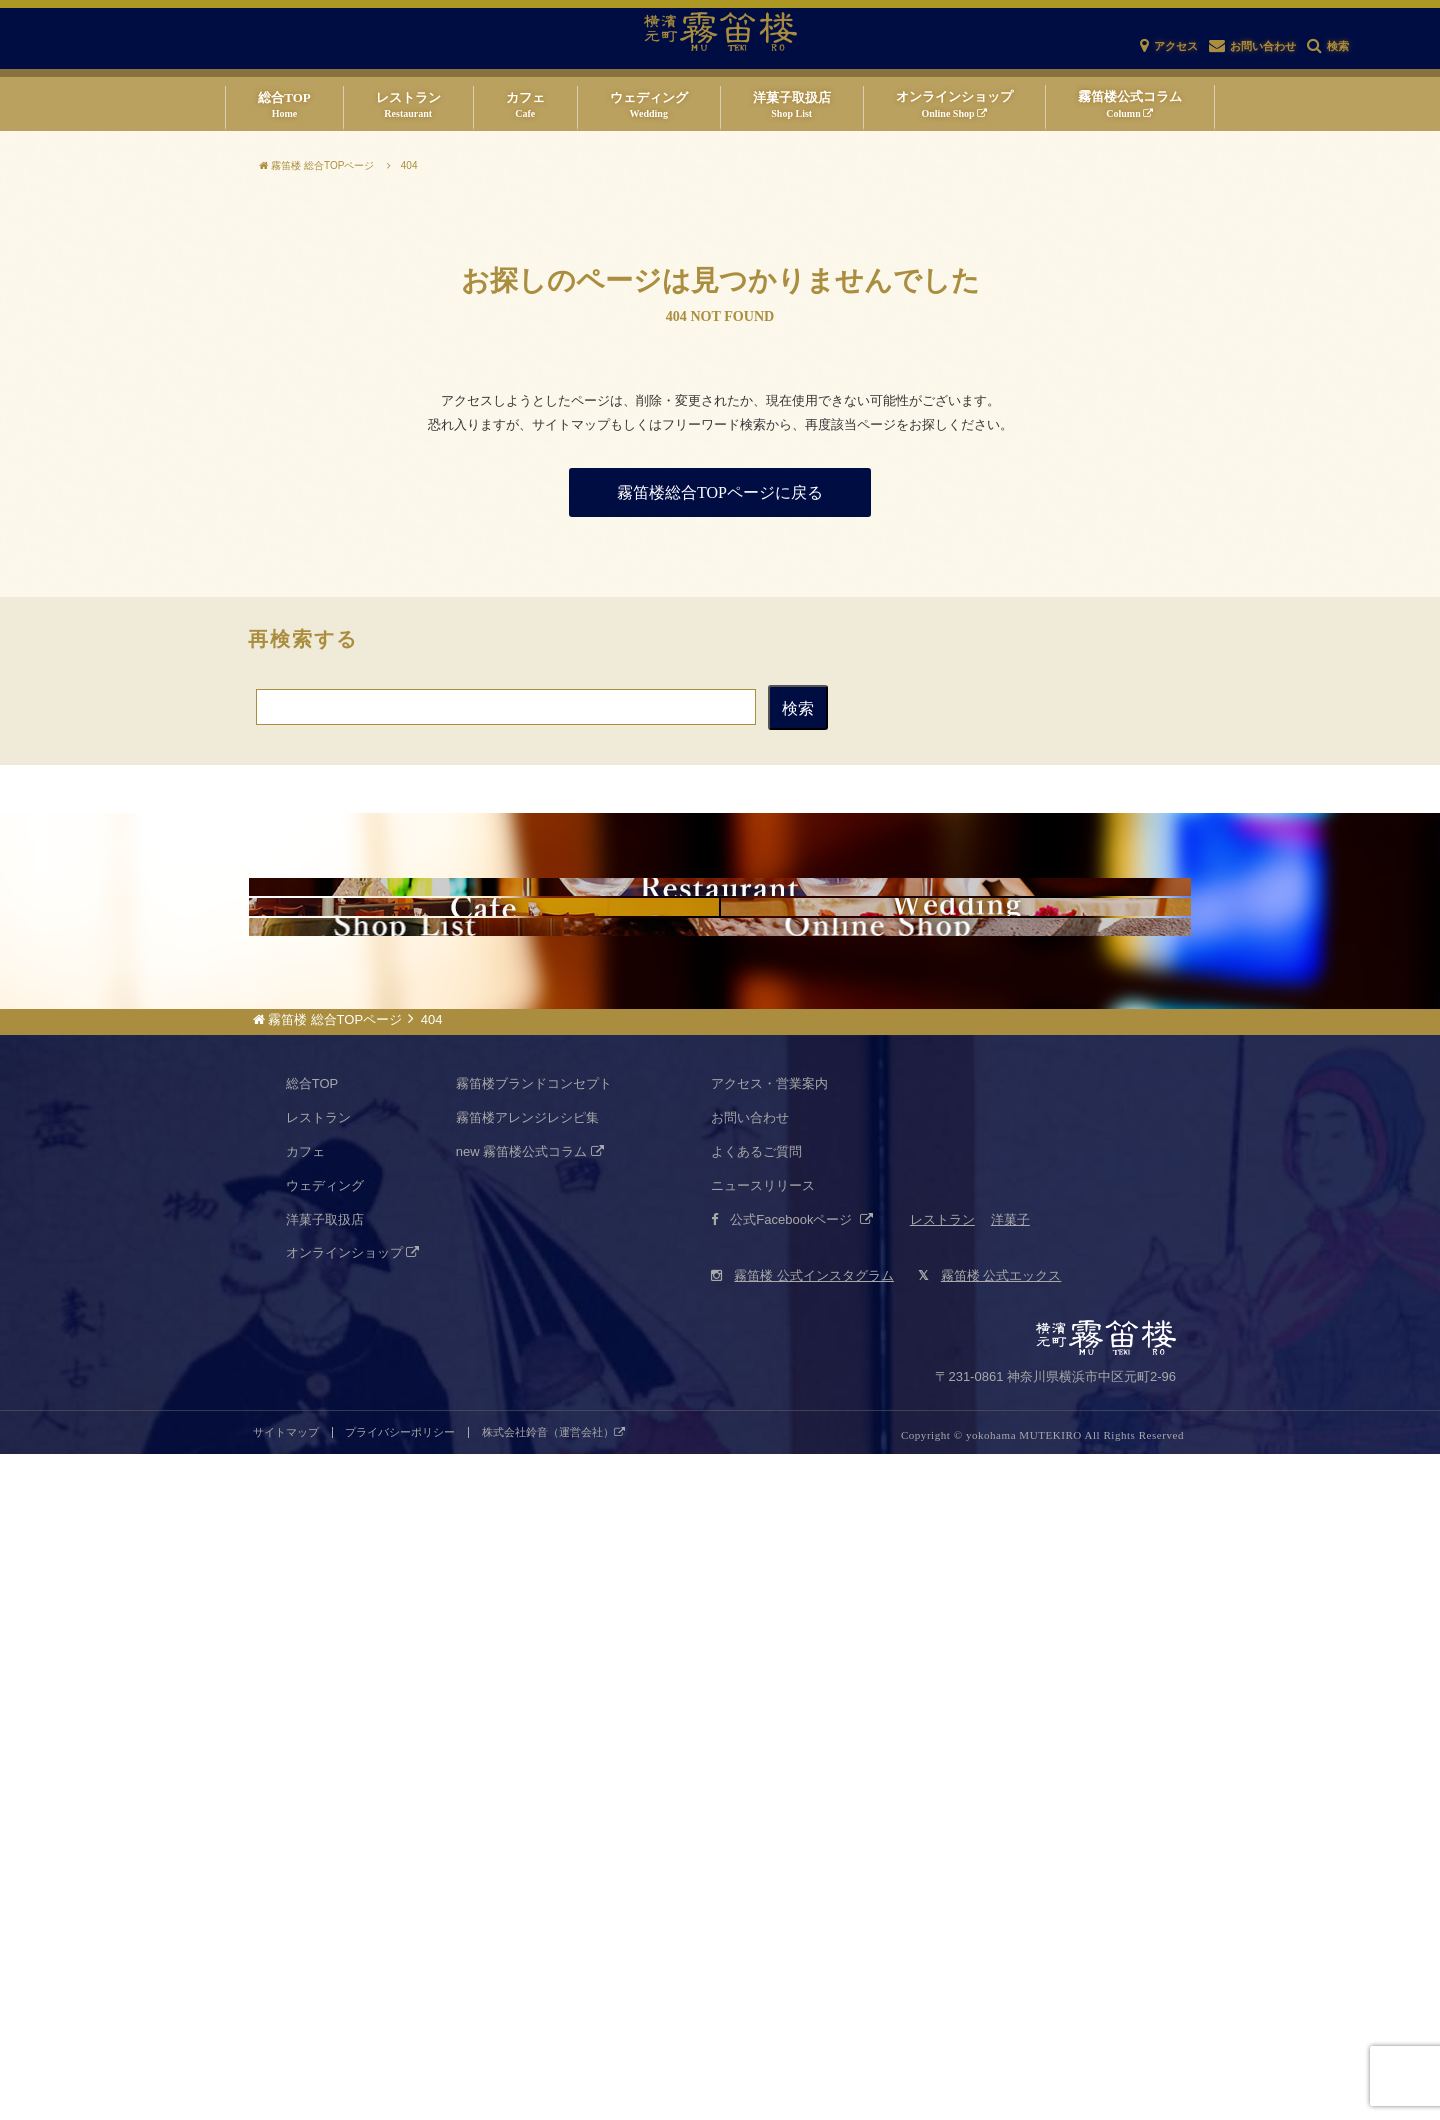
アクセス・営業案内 (769, 1749)
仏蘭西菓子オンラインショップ (877, 1482)
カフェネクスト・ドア (484, 1240)
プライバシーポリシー (400, 2098)
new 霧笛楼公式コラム (530, 1817)
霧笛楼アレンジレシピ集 (527, 1783)
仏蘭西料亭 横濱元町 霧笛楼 (720, 998)
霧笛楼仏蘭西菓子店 (405, 1482)
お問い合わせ (750, 1783)
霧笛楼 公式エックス (989, 1941)
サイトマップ (286, 2098)
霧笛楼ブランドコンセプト (534, 1749)
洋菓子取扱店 (325, 1885)
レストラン (318, 1783)
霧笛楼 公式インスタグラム (802, 1941)
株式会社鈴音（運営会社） (553, 2098)
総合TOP (312, 1749)
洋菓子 (1010, 1885)
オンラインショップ (353, 1918)
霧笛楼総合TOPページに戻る (720, 492)
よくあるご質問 (756, 1817)
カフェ (305, 1817)
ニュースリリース (763, 1851)
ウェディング (325, 1851)
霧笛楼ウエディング (956, 1240)
